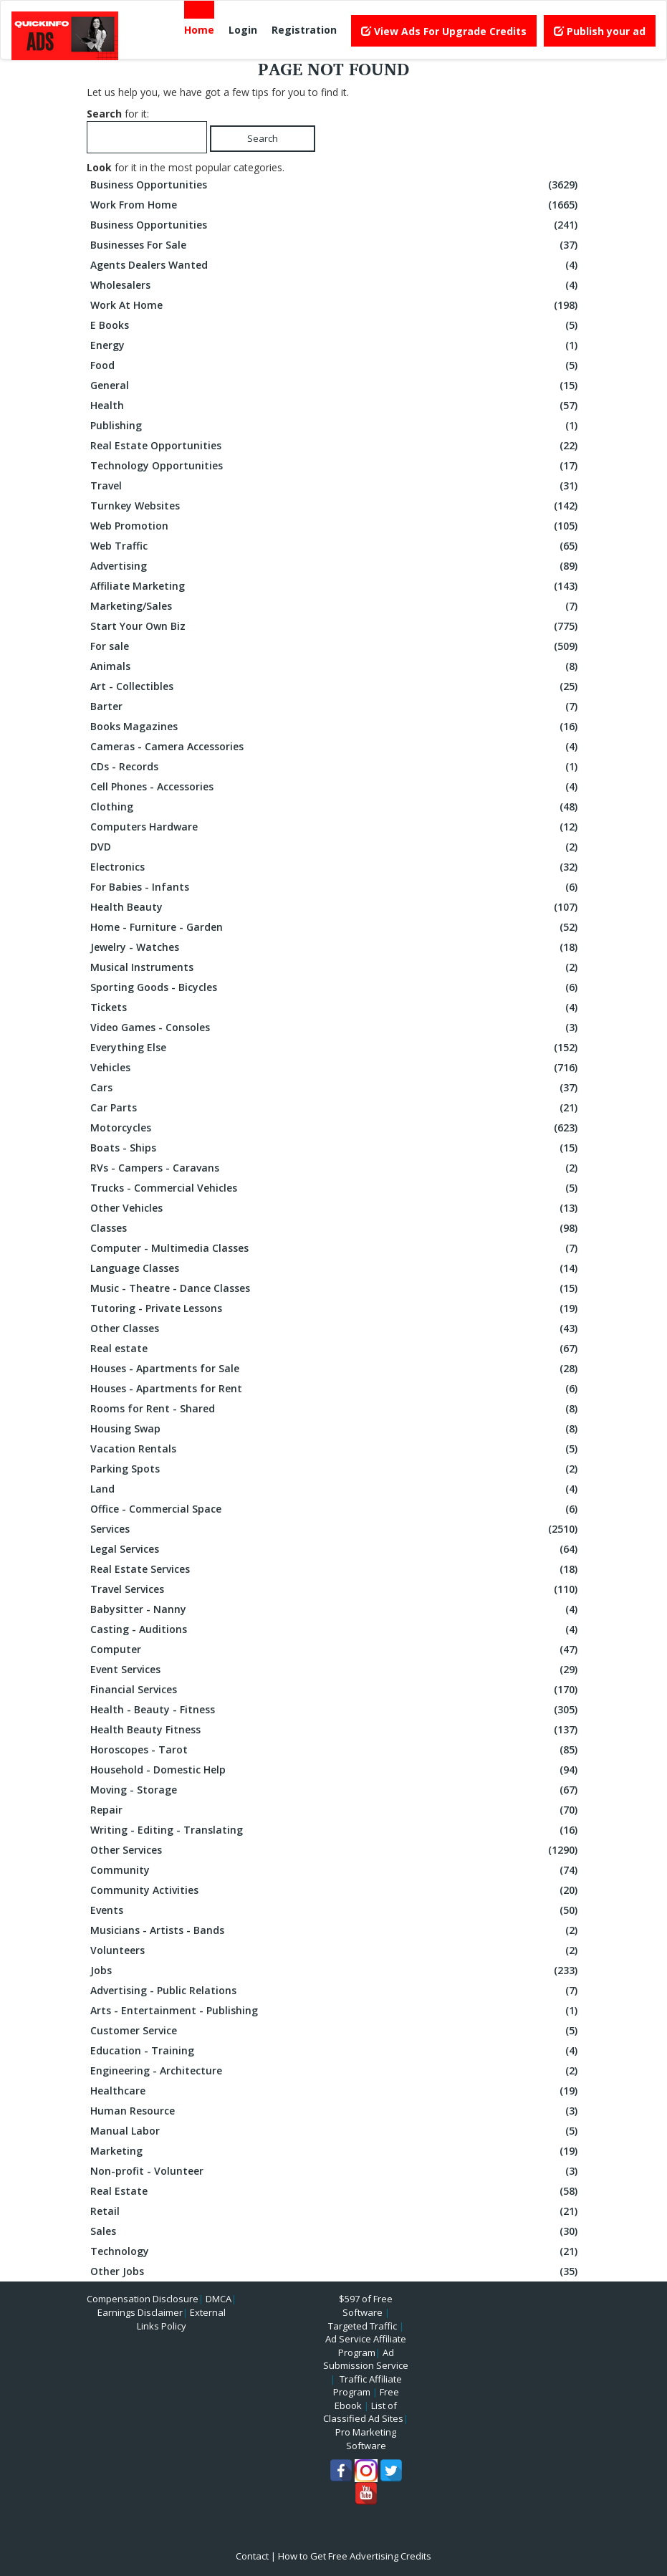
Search (262, 138)
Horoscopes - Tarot (335, 1750)
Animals (335, 666)
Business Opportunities (335, 185)
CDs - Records (335, 767)
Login (243, 30)
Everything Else (335, 1048)
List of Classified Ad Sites (363, 2412)
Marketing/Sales (335, 606)
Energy (335, 345)
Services (335, 1529)
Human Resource (335, 2111)
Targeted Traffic (362, 2325)
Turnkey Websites (335, 506)
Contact (252, 2555)
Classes (335, 1228)
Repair (335, 1810)
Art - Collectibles (335, 686)
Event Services (335, 1670)
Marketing (335, 2151)
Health (335, 406)
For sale (335, 646)
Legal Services (335, 1549)
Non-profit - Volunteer (335, 2171)
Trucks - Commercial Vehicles (335, 1188)
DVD (335, 847)
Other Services (335, 1850)
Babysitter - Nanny (335, 1609)
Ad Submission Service (365, 2359)
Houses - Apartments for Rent (335, 1389)
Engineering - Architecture (335, 2071)
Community (335, 1870)
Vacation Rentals (335, 1449)
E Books (335, 325)
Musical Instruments (335, 967)
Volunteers (335, 1950)
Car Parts (335, 1108)
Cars (335, 1088)
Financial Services (335, 1690)
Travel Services (335, 1589)
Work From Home (335, 205)
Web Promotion (335, 526)
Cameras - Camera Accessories (335, 747)
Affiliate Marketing (335, 586)
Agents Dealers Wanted (335, 265)
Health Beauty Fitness (335, 1730)
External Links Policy (181, 2319)
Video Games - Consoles (335, 1028)
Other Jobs (335, 2271)
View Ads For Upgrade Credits (444, 31)
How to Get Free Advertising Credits (354, 2555)
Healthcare (335, 2091)
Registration (304, 30)
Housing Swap (335, 1429)
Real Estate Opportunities (335, 446)
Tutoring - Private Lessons (335, 1308)
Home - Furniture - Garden (335, 927)
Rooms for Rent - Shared (335, 1409)
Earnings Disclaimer (140, 2312)
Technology (335, 2251)
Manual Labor (335, 2131)
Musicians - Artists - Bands (335, 1930)
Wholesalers (335, 285)
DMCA (218, 2298)
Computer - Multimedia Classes (335, 1248)
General (335, 385)
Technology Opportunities (335, 466)
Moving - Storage (335, 1790)
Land (335, 1489)
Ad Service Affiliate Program (365, 2345)
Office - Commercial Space (335, 1509)
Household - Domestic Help (335, 1770)
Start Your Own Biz (335, 626)
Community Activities (335, 1890)
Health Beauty (335, 907)
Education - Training (335, 2051)
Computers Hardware (335, 827)
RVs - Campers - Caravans (335, 1168)
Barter (335, 706)
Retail (335, 2211)
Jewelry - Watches (335, 947)
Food (335, 365)
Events (335, 1910)
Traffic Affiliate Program (367, 2385)
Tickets (335, 1007)
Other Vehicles (335, 1208)
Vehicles (335, 1068)
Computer (335, 1649)
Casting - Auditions (335, 1629)
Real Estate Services (335, 1569)
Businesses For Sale (335, 245)
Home (199, 30)
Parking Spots (335, 1469)
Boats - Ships (335, 1148)
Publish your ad (600, 31)
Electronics (335, 867)
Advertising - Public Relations (335, 1991)
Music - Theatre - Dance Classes (335, 1288)
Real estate (335, 1349)
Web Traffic (335, 546)
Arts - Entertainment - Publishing (335, 2011)
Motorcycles (335, 1128)
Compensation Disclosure (142, 2298)
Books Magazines (335, 727)
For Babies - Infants (335, 887)
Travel (335, 486)
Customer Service (335, 2031)
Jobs (335, 1970)
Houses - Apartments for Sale (335, 1369)
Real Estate (335, 2191)
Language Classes (335, 1268)
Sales (335, 2231)
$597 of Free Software (366, 2305)
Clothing (335, 807)
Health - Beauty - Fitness (335, 1710)
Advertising (335, 566)
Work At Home (335, 305)
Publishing (335, 426)
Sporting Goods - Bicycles (335, 987)
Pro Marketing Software (365, 2439)
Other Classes (335, 1328)
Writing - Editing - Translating (335, 1830)
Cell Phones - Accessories (335, 787)
